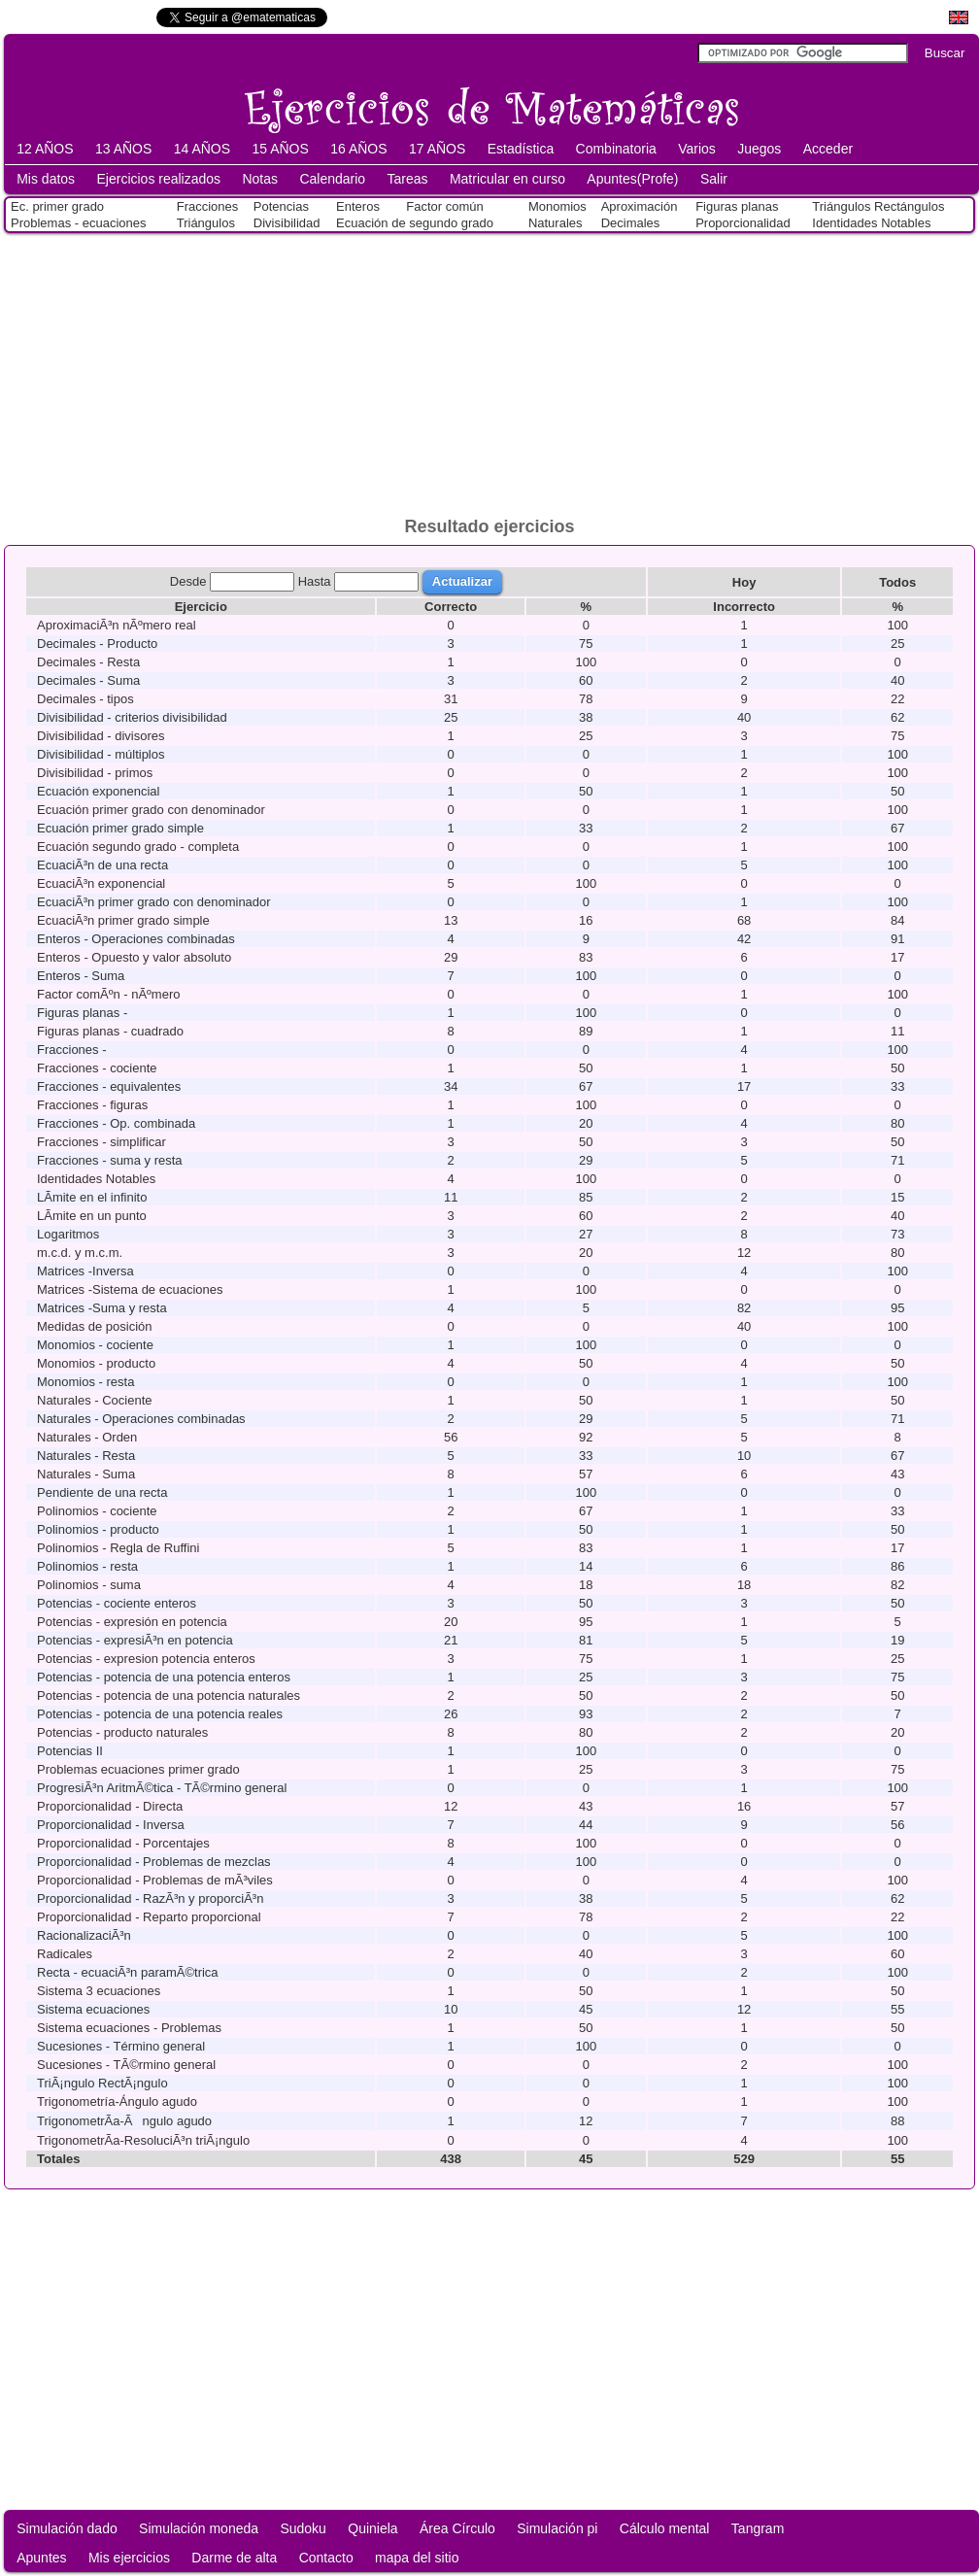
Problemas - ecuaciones (78, 223)
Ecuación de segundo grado (414, 223)
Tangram (757, 2528)
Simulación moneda (198, 2528)
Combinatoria (616, 148)
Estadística (521, 148)
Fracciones (208, 206)
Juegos (759, 148)
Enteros (358, 206)
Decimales (630, 223)
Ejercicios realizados (158, 178)
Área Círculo (457, 2528)
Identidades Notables (871, 223)
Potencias (281, 206)
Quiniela (372, 2528)
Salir (713, 178)
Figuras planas (736, 206)
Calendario (332, 178)
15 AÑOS (280, 148)
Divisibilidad (287, 223)
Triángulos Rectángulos (878, 206)
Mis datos (46, 178)
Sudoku (302, 2528)
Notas (260, 178)
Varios (697, 148)
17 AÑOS (437, 148)
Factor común (444, 206)
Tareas (408, 178)
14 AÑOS (202, 148)
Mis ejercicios (129, 2557)
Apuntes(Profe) (632, 178)
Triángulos (206, 223)
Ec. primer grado (57, 206)
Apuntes (41, 2557)
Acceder (828, 148)
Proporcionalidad (743, 223)
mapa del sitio (416, 2557)
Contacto (326, 2557)
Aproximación (639, 206)
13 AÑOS (123, 148)
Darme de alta (234, 2557)
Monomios (557, 206)
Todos (897, 582)
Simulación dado (67, 2528)
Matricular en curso (507, 178)
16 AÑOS (358, 148)
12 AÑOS (45, 148)
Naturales (555, 223)
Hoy (744, 582)
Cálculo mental (665, 2528)
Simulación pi (557, 2528)
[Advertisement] (490, 371)
